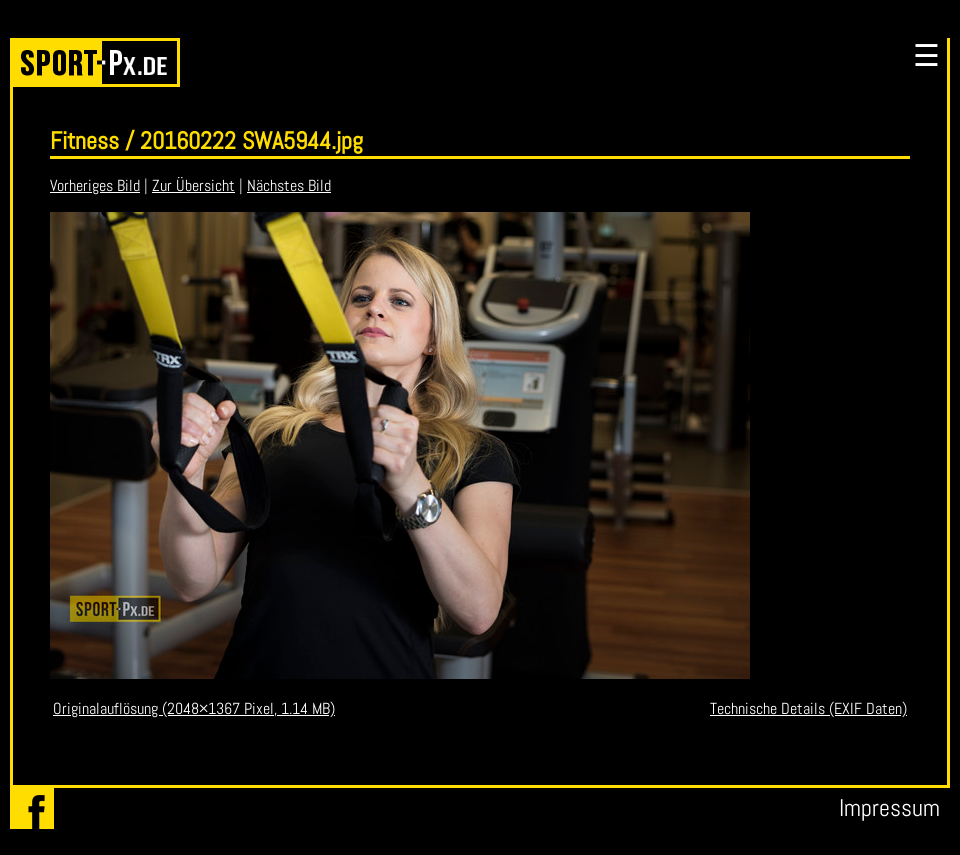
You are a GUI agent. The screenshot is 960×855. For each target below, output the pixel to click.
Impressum (889, 807)
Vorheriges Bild (95, 185)
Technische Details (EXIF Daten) (808, 708)
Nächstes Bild (289, 185)
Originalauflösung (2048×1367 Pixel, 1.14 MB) (194, 708)
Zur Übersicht (193, 185)
